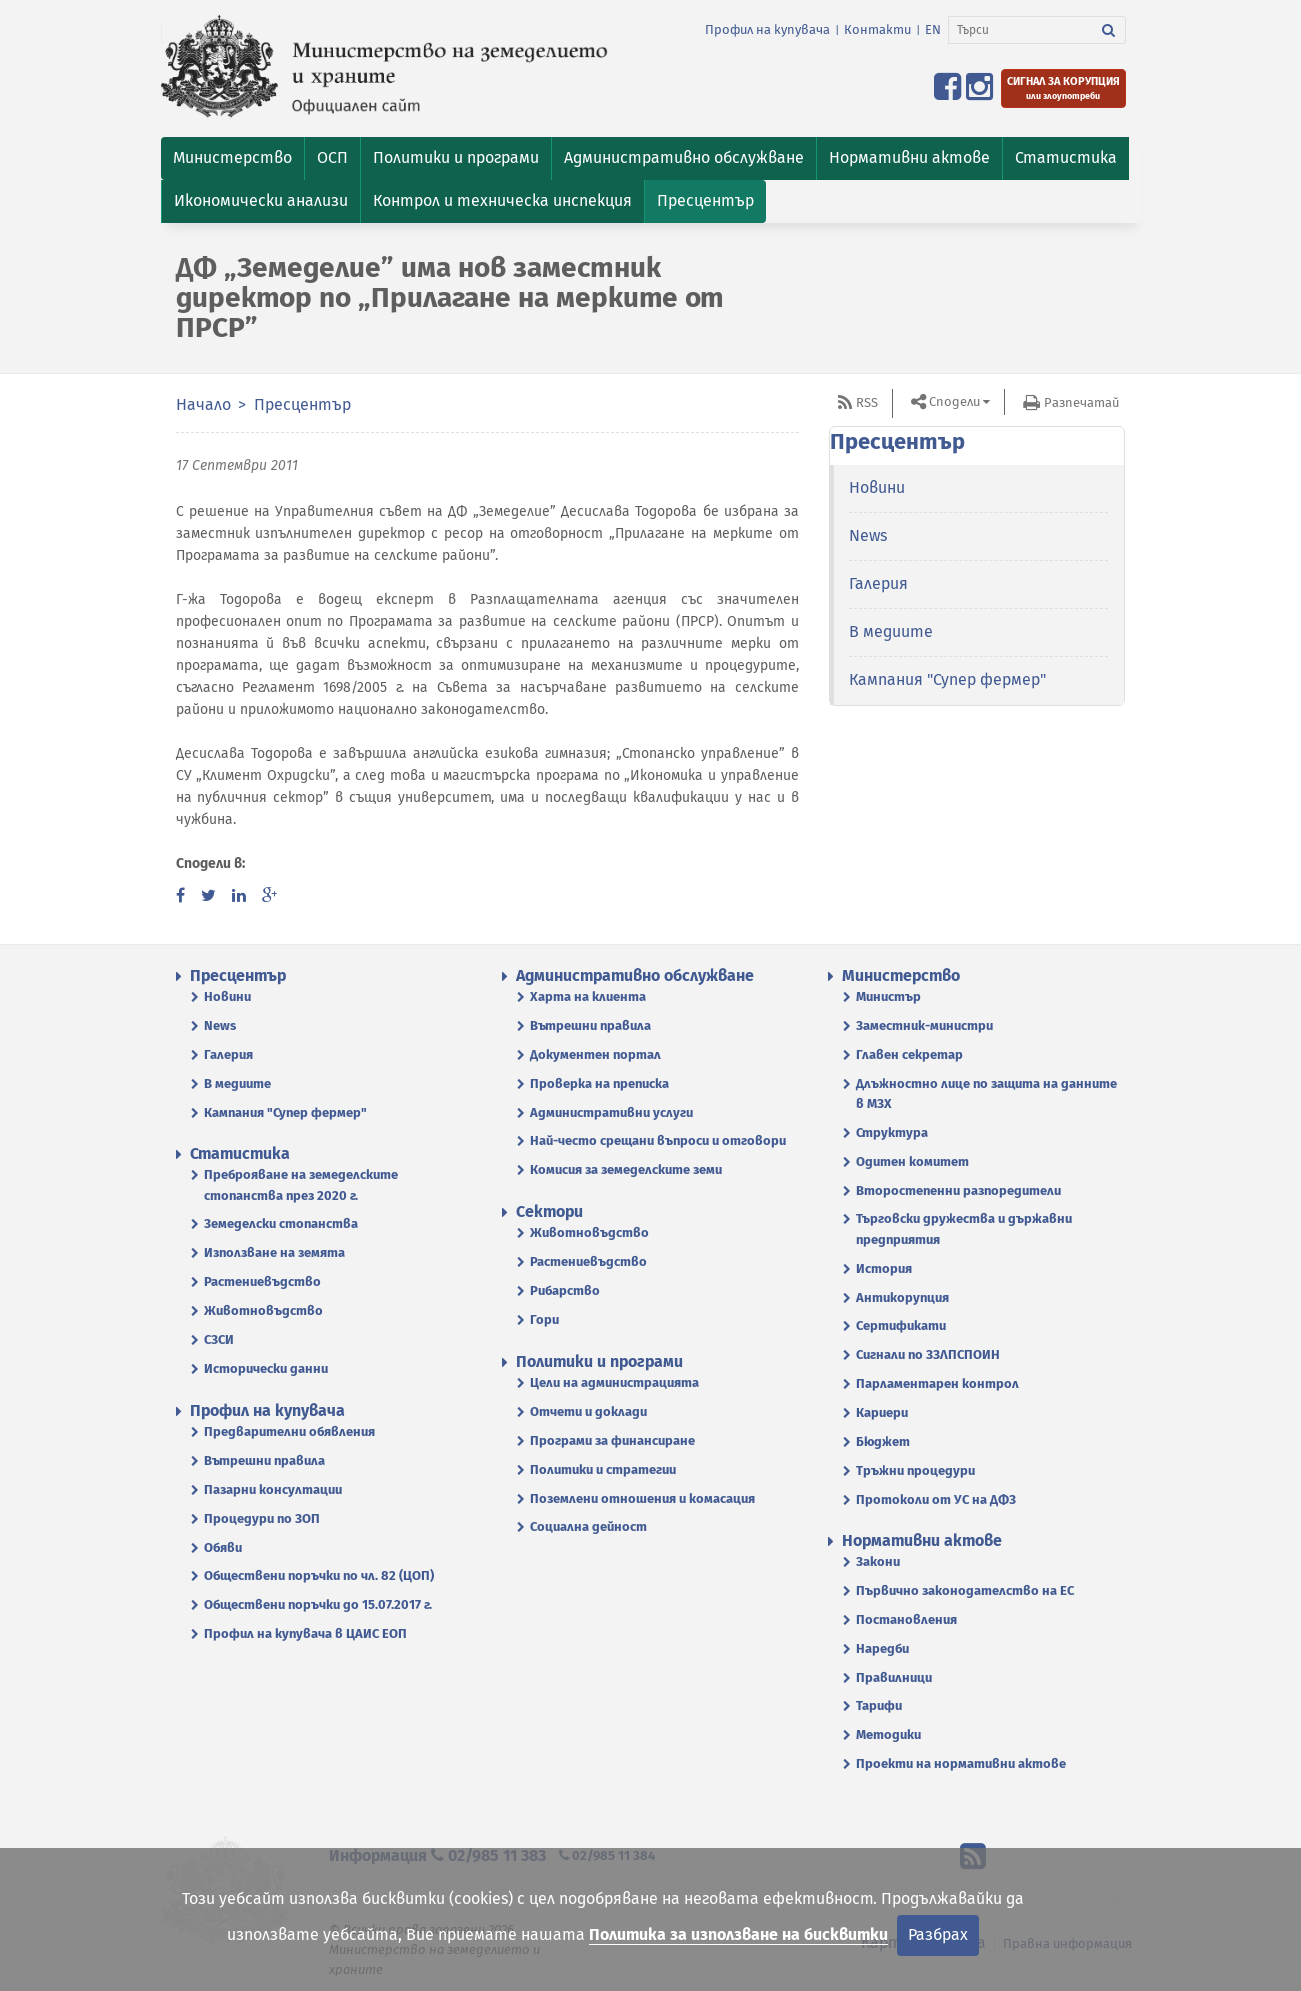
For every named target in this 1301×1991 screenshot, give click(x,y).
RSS (867, 402)
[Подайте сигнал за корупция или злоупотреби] (1063, 88)
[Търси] (1020, 30)
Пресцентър (302, 404)
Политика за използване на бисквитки (738, 1934)
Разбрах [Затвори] (938, 1934)
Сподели (954, 401)
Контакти (877, 29)
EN (933, 29)
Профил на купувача (767, 29)
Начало (203, 404)
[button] (232, 158)
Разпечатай (1081, 402)
